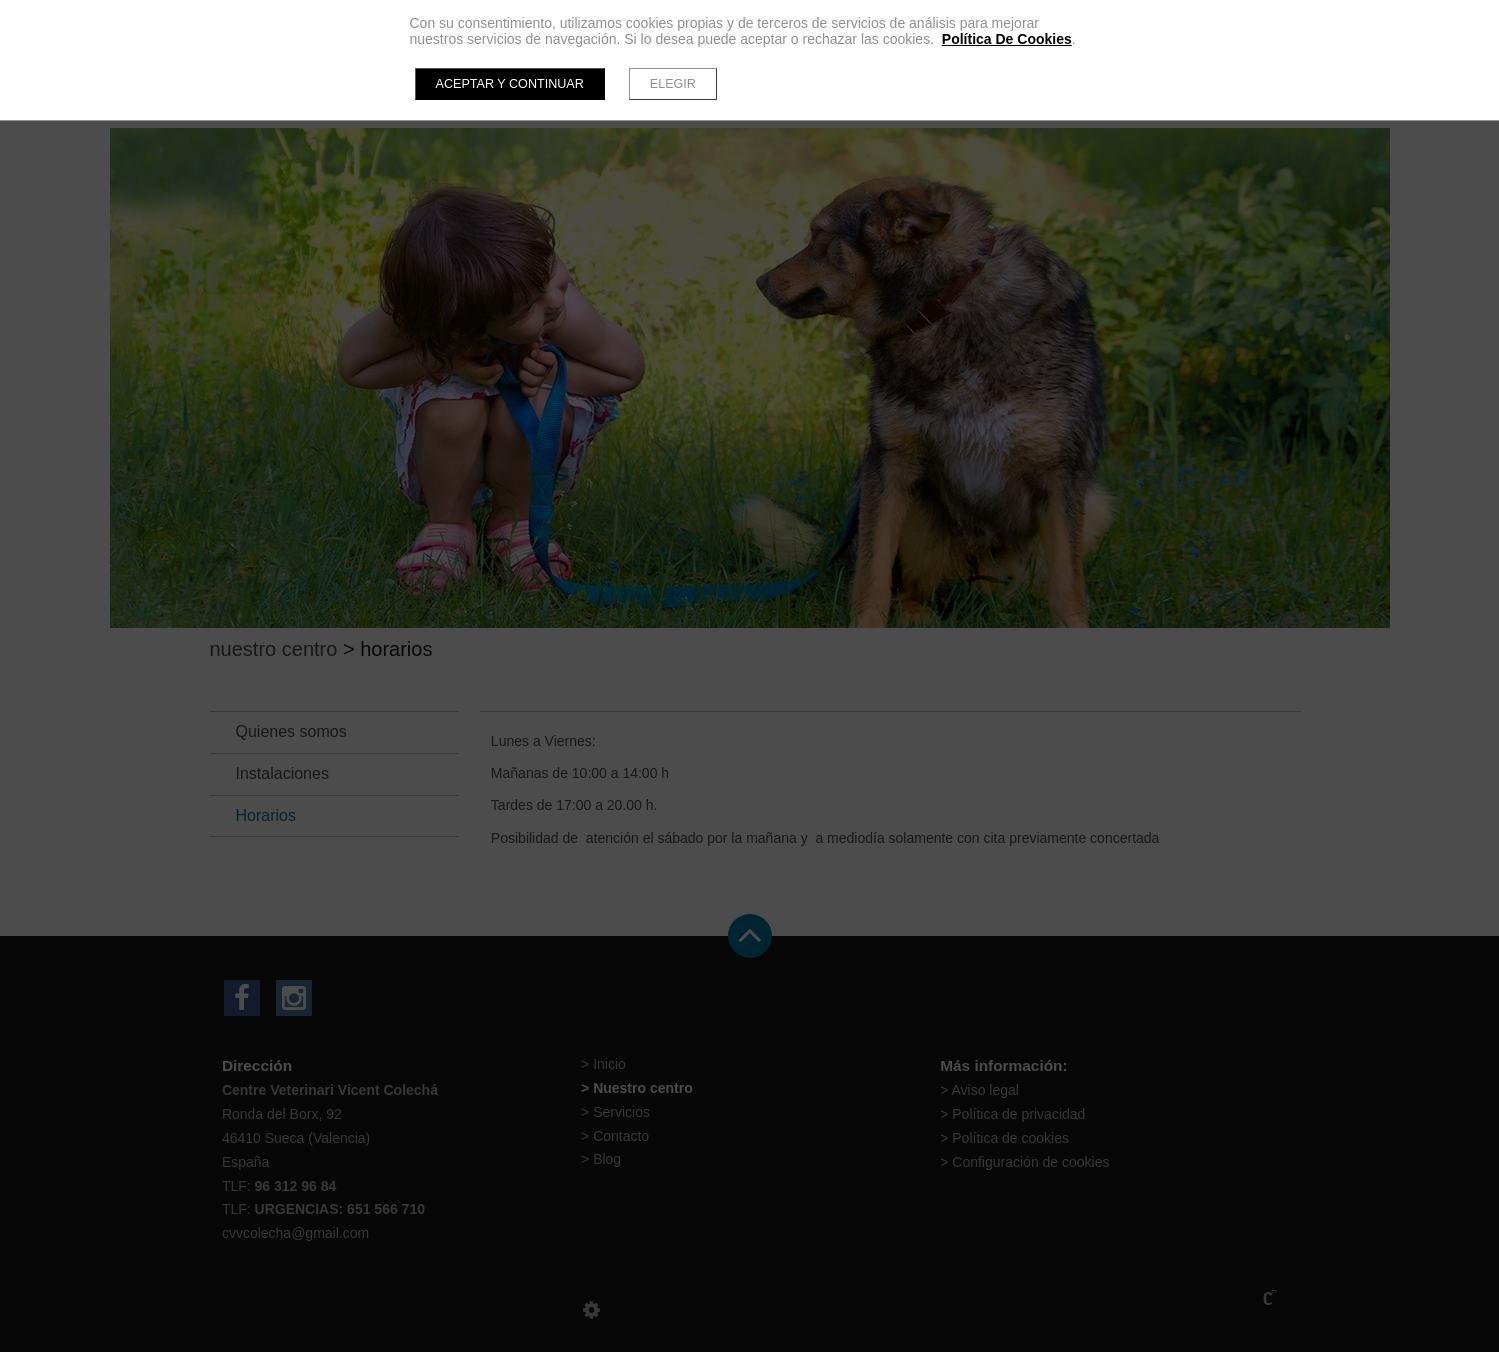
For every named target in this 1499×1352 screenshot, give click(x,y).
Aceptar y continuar (510, 84)
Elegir (673, 84)
